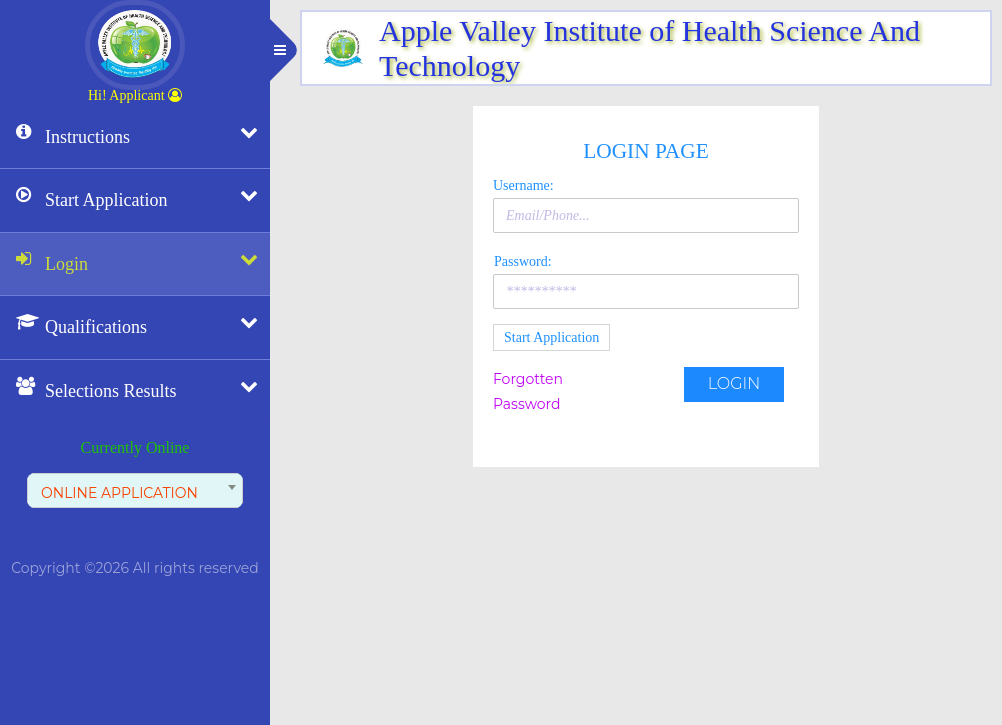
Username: (523, 185)
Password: (523, 261)
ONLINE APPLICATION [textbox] (119, 493)
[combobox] (135, 490)
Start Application (551, 337)
